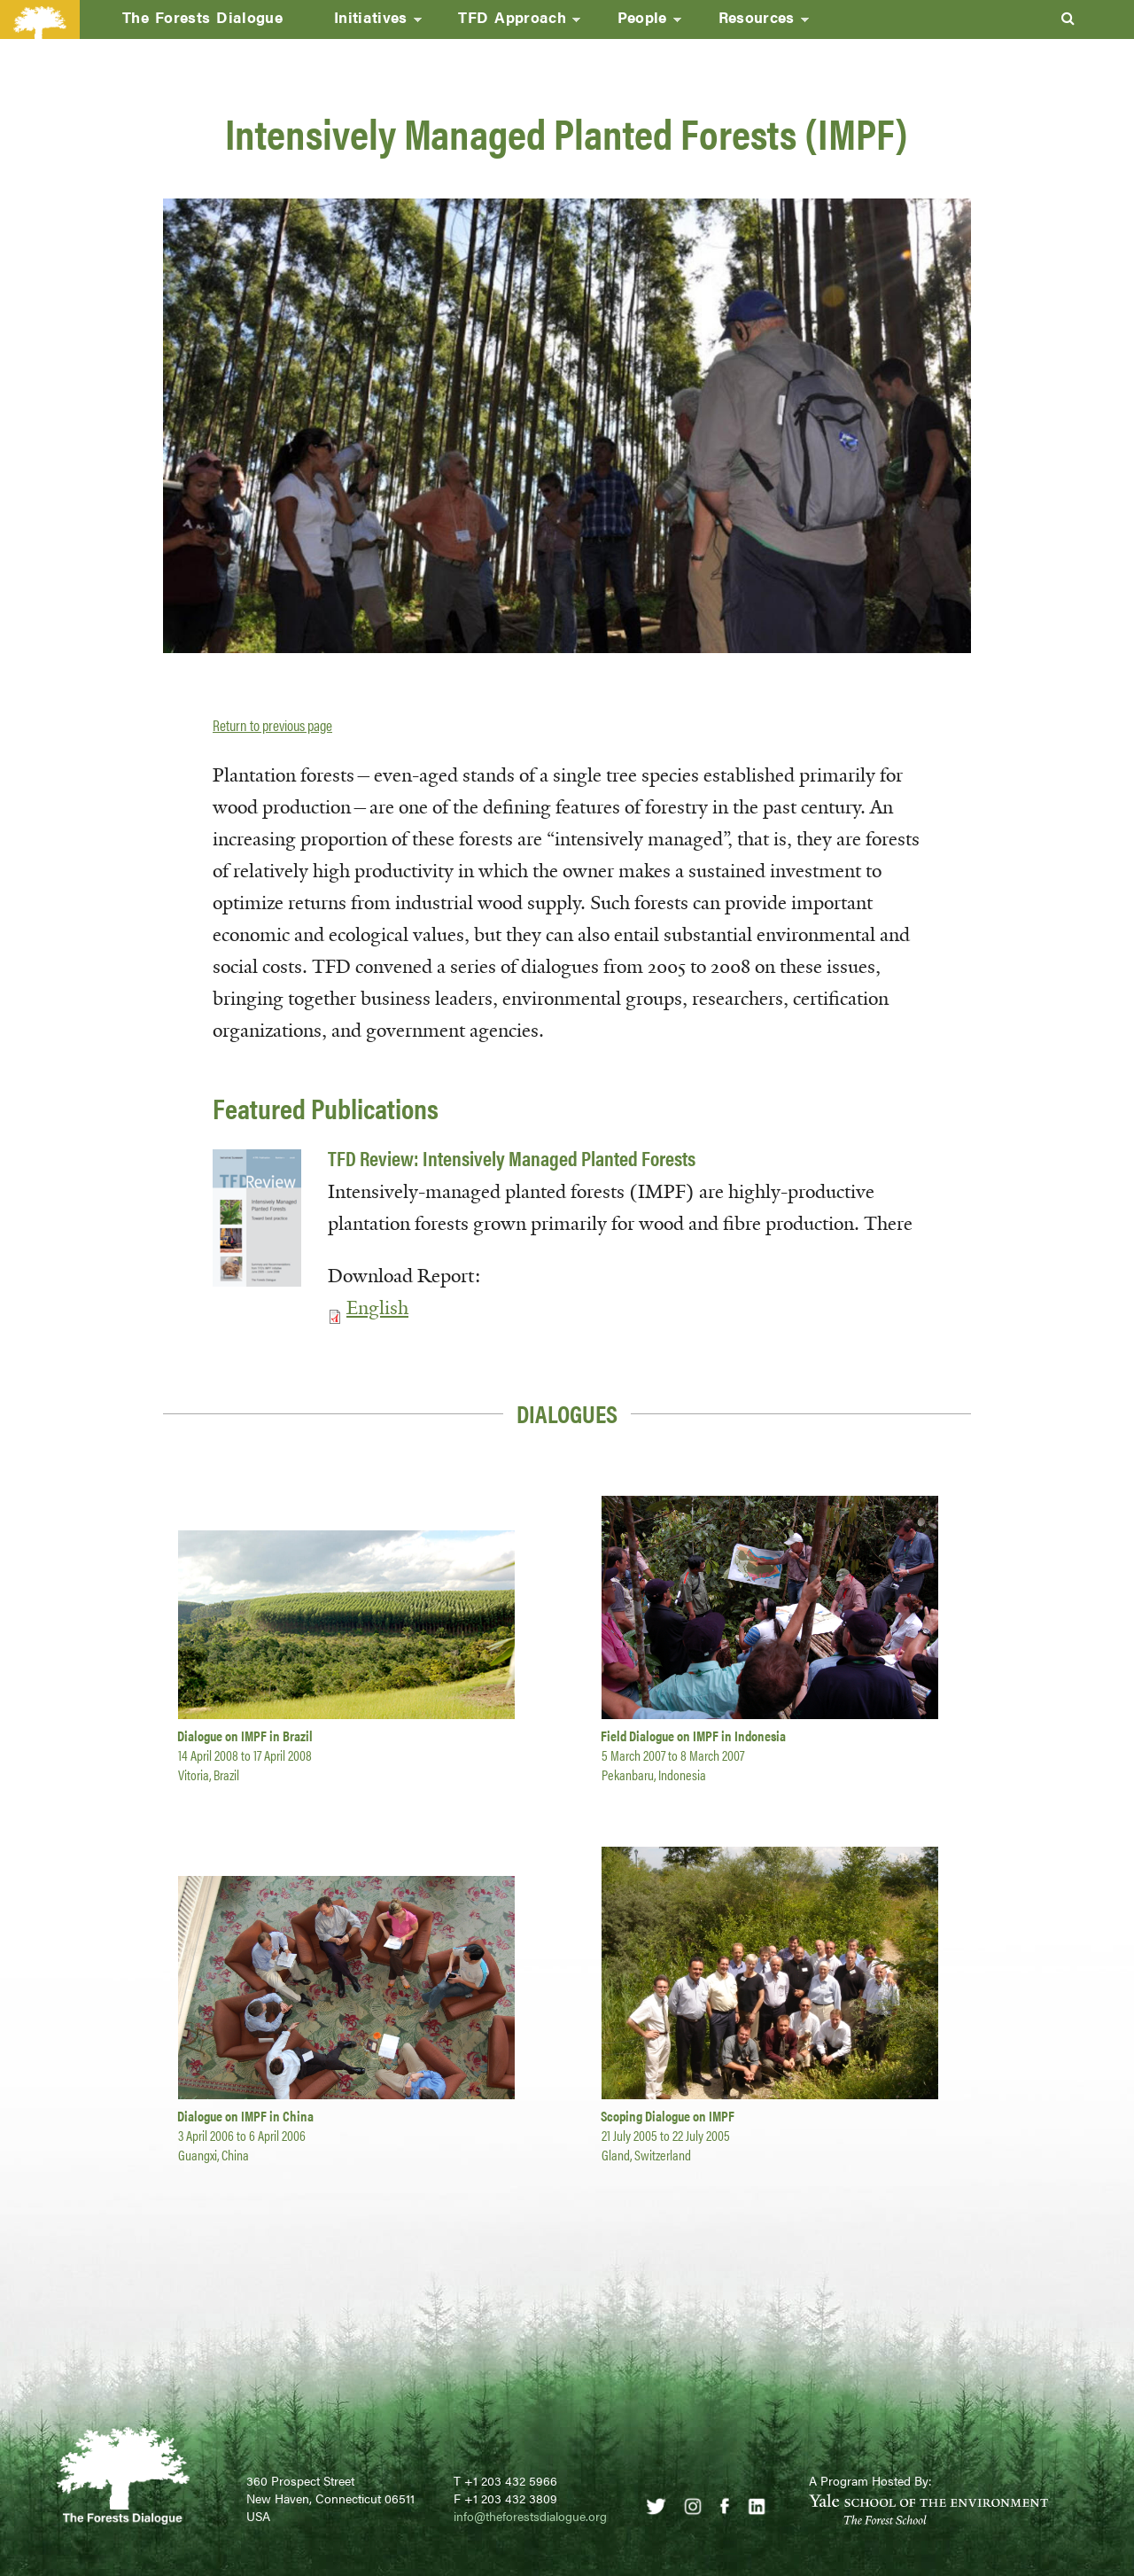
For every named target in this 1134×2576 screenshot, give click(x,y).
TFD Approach (506, 22)
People (636, 22)
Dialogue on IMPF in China (245, 2115)
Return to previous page (272, 724)
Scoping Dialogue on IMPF (667, 2115)
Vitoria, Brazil (208, 1774)
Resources (751, 22)
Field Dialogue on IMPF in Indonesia (693, 1735)
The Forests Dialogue (202, 16)
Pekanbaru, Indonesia (654, 1774)
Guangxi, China (213, 2154)
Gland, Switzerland (646, 2154)
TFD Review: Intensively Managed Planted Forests (511, 1157)
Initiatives (365, 22)
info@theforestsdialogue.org (530, 2516)
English (377, 1308)
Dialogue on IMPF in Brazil (245, 1735)
